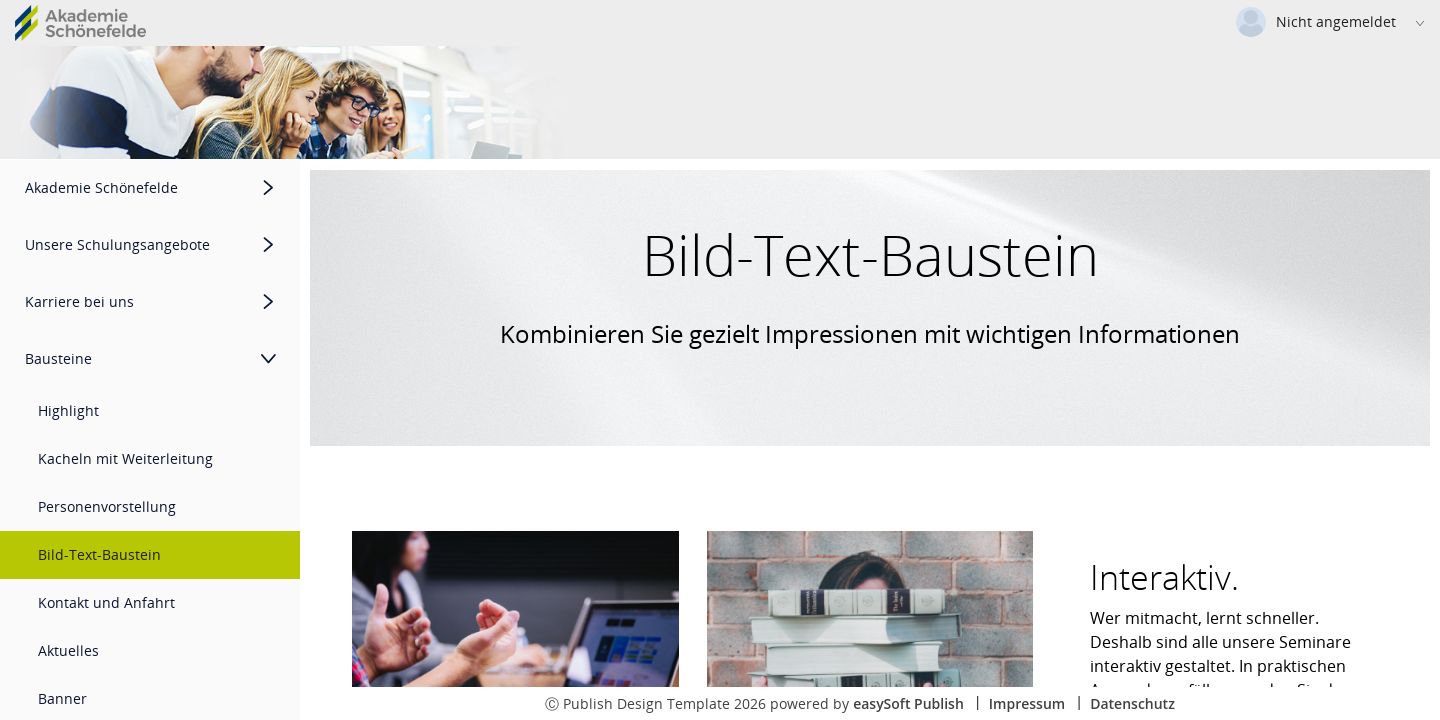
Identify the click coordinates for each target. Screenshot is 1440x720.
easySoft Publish (908, 703)
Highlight (68, 410)
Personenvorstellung (107, 506)
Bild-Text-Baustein (99, 554)
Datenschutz (1132, 703)
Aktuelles (68, 650)
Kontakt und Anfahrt (106, 602)
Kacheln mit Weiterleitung (125, 458)
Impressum (1027, 703)
